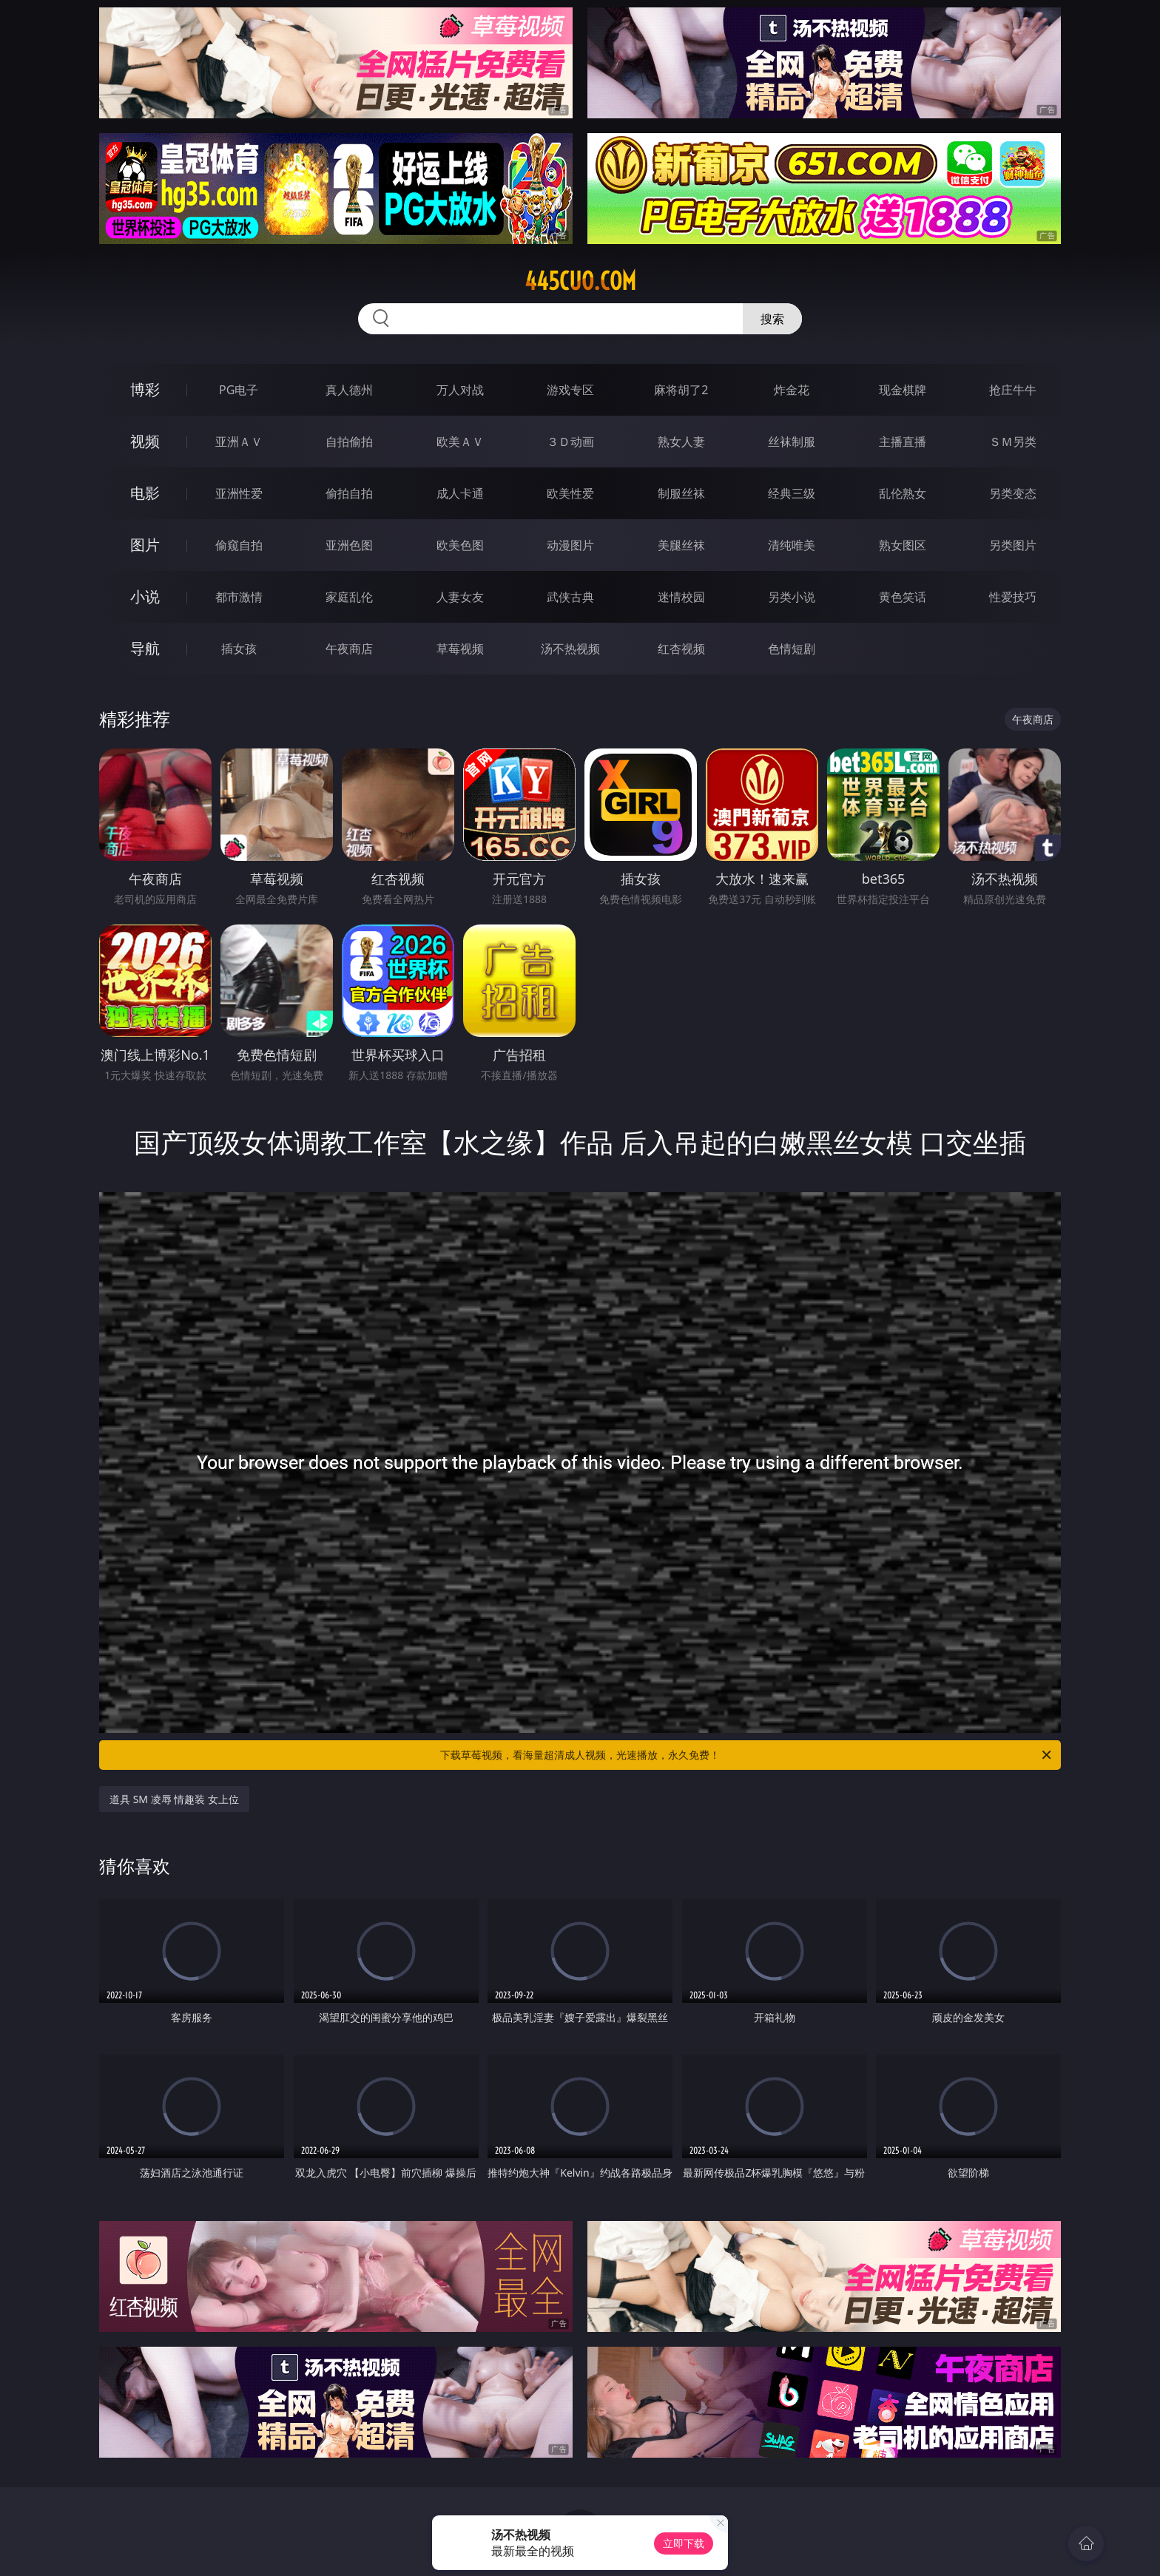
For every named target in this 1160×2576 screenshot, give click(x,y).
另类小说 (791, 597)
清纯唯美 (791, 545)
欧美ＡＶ (460, 441)
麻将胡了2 (681, 390)
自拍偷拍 (349, 441)
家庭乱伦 (349, 597)
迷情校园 (681, 597)
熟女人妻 (681, 441)
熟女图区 (902, 545)
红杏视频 (681, 648)
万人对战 (460, 390)
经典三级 (791, 493)
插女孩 (239, 648)
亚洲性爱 (239, 493)
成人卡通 (460, 493)
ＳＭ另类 (1012, 441)
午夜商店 (349, 648)
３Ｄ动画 (570, 441)
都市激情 (239, 597)
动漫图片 (570, 545)
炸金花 (791, 390)
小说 (145, 596)
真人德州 (349, 390)
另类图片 (1012, 545)
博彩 (145, 389)
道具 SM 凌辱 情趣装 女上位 (174, 1799)
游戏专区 (570, 390)
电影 (145, 493)
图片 (145, 545)
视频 (145, 441)
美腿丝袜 (681, 545)
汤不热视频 (570, 648)
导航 (145, 648)
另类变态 (1012, 493)
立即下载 (683, 2543)
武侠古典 (570, 597)
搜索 (772, 319)
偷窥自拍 (239, 545)
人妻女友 (460, 597)
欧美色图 (460, 545)
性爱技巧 (1012, 597)
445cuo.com (580, 281)
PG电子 (238, 390)
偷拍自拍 (349, 493)
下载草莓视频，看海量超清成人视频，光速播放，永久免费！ (746, 1755)
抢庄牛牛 (1012, 390)
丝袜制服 (791, 441)
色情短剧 (791, 648)
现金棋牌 (902, 390)
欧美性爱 (570, 493)
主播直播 (902, 441)
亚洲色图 (349, 545)
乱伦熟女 (902, 493)
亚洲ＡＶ (239, 441)
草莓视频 (460, 648)
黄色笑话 (902, 597)
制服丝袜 (681, 493)
